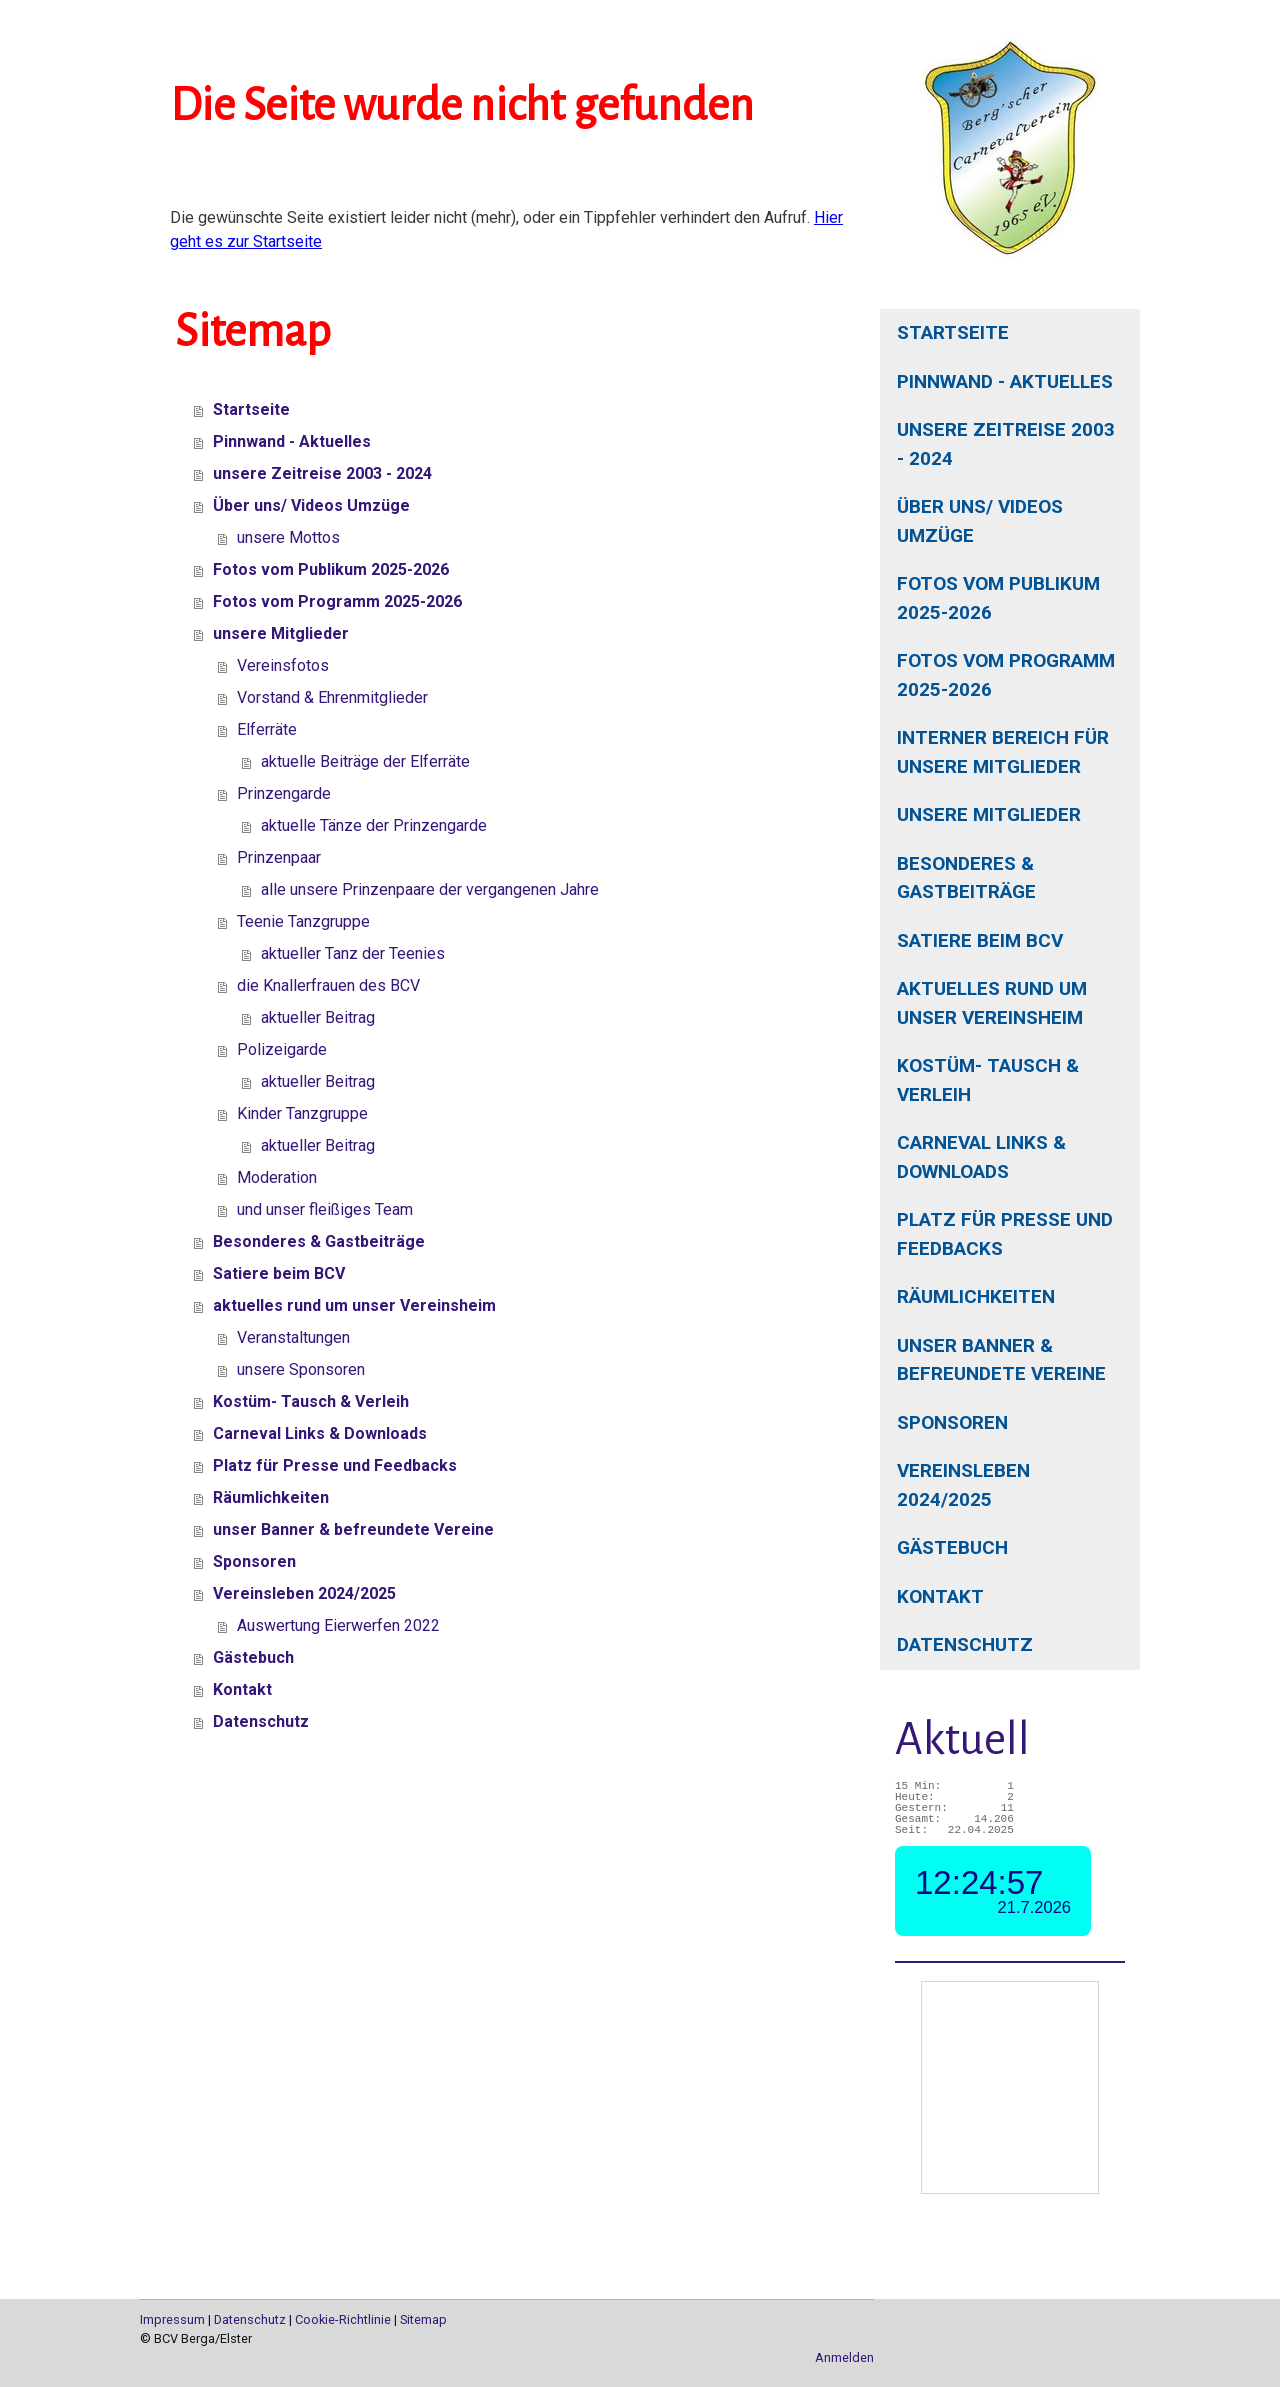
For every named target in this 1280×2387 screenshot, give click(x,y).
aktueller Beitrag (318, 1017)
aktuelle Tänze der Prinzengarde (374, 825)
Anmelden (844, 2357)
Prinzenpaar (279, 857)
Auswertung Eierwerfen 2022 (338, 1625)
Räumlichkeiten (976, 1296)
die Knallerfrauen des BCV (328, 985)
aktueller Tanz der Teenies (353, 953)
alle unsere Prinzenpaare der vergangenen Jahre (430, 889)
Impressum (172, 2319)
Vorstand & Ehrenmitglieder (332, 697)
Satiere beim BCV (980, 940)
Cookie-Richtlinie (343, 2319)
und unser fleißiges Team (325, 1209)
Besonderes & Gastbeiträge (966, 878)
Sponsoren (952, 1422)
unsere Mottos (288, 537)
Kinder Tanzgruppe (302, 1113)
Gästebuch (952, 1547)
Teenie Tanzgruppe (303, 921)
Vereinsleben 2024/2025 (963, 1485)
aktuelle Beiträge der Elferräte (365, 761)
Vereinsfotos (283, 665)
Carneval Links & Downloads (981, 1157)
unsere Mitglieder (989, 814)
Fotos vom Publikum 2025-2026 (998, 598)
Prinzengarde (284, 793)
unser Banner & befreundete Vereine (1001, 1360)
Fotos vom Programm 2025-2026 (1006, 675)
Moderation (277, 1177)
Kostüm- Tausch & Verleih (988, 1080)
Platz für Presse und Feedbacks (1005, 1234)
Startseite (953, 332)
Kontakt (940, 1596)
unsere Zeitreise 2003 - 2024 (1006, 444)
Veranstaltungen (293, 1337)
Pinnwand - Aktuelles (1005, 381)
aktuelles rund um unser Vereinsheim (992, 1003)
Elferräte (267, 729)
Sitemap (423, 2319)
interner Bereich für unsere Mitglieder (1003, 752)
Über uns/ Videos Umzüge (980, 521)
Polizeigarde (282, 1049)
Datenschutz (965, 1644)
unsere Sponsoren (301, 1369)
